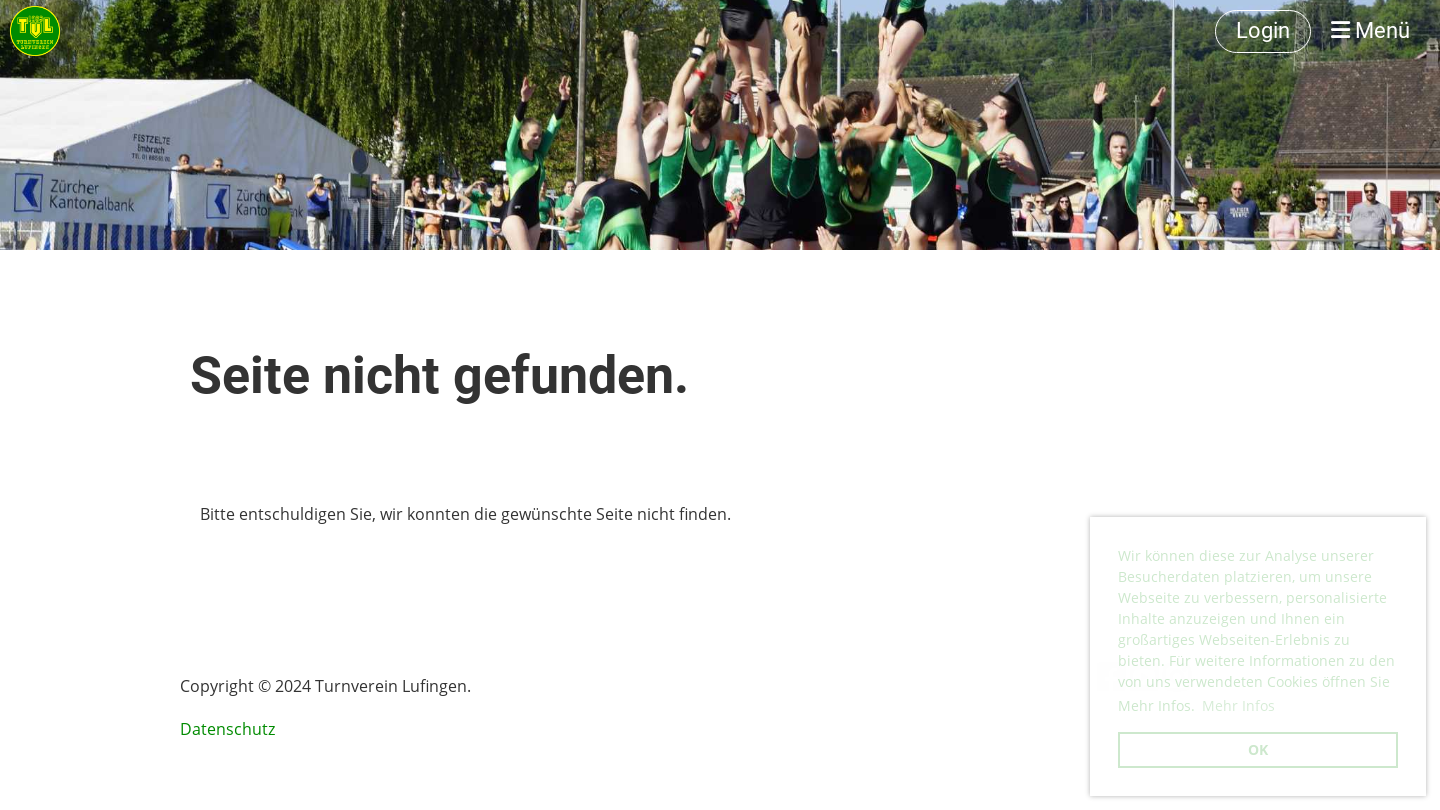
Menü (1370, 30)
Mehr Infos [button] (1238, 705)
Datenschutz (227, 729)
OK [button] (1258, 749)
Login (1263, 30)
